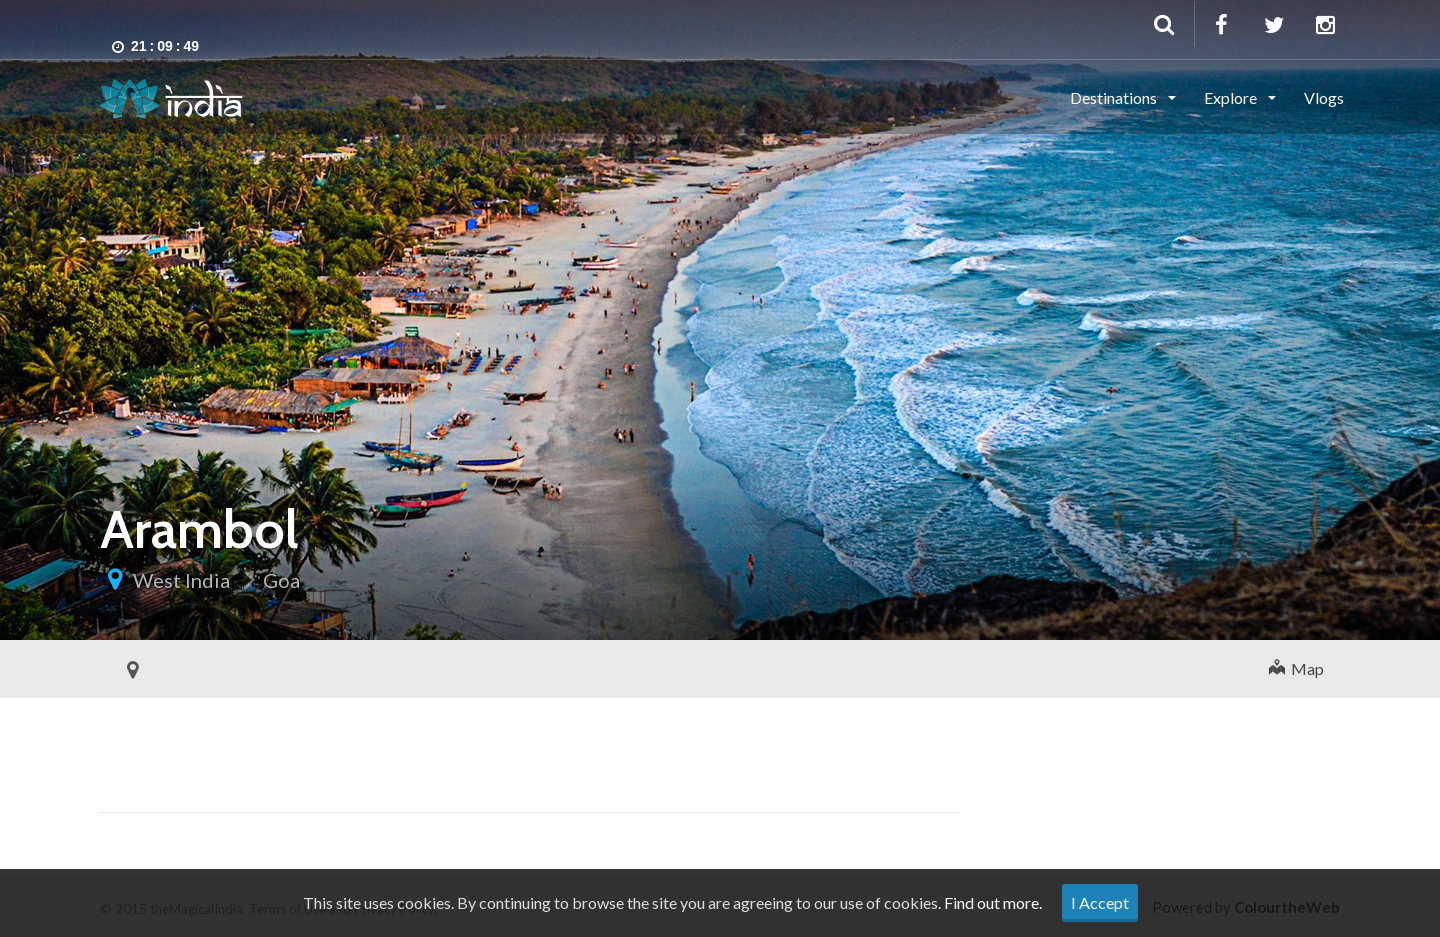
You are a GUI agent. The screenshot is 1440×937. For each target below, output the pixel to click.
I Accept (1100, 902)
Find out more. (993, 902)
